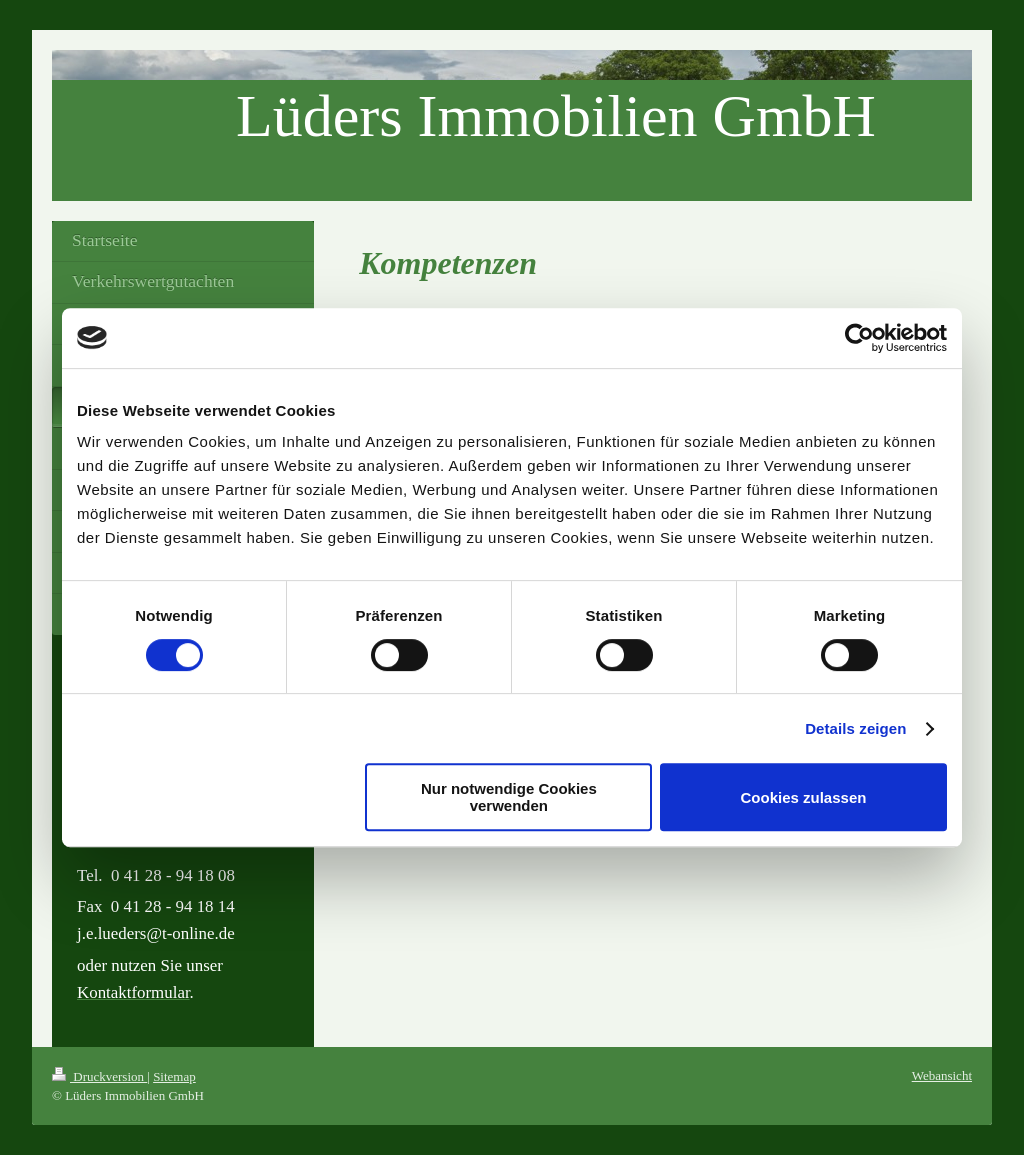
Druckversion (99, 1076)
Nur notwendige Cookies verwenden (509, 797)
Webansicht (942, 1075)
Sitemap (174, 1076)
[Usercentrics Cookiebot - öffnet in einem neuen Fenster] (859, 338)
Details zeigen (855, 728)
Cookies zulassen (804, 797)
